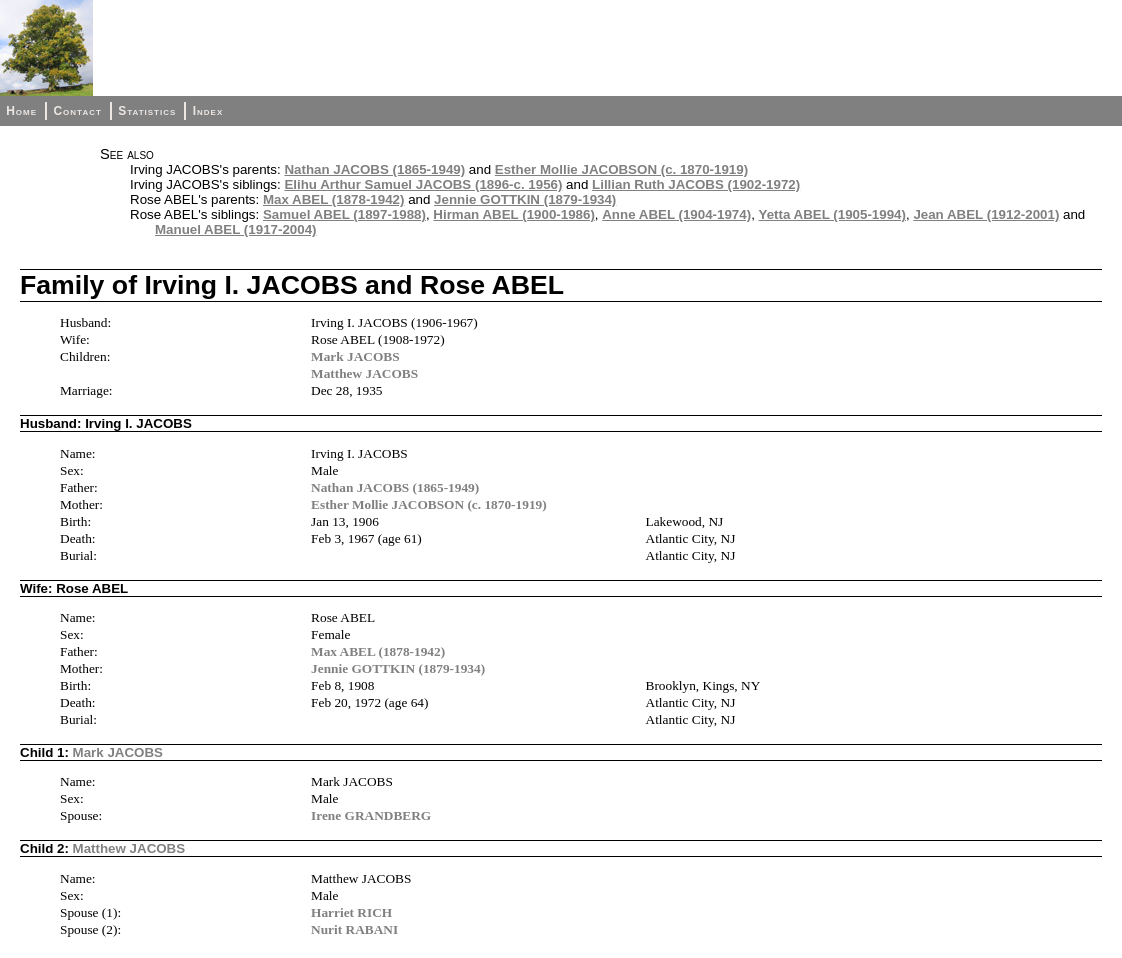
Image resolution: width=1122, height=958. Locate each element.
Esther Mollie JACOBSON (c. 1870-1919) (621, 169)
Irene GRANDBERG (371, 815)
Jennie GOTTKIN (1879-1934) (525, 199)
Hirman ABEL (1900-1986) (514, 214)
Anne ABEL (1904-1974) (676, 214)
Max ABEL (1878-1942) (334, 199)
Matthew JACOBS (364, 373)
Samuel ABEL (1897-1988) (344, 214)
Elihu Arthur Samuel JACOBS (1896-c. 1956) (423, 184)
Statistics (147, 111)
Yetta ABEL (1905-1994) (832, 214)
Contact (77, 111)
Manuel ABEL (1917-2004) (235, 229)
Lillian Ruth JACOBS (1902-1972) (696, 184)
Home (21, 111)
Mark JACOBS (355, 356)
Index (208, 111)
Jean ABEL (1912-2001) (986, 214)
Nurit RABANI (354, 929)
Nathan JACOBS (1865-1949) (374, 169)
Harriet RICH (351, 912)
